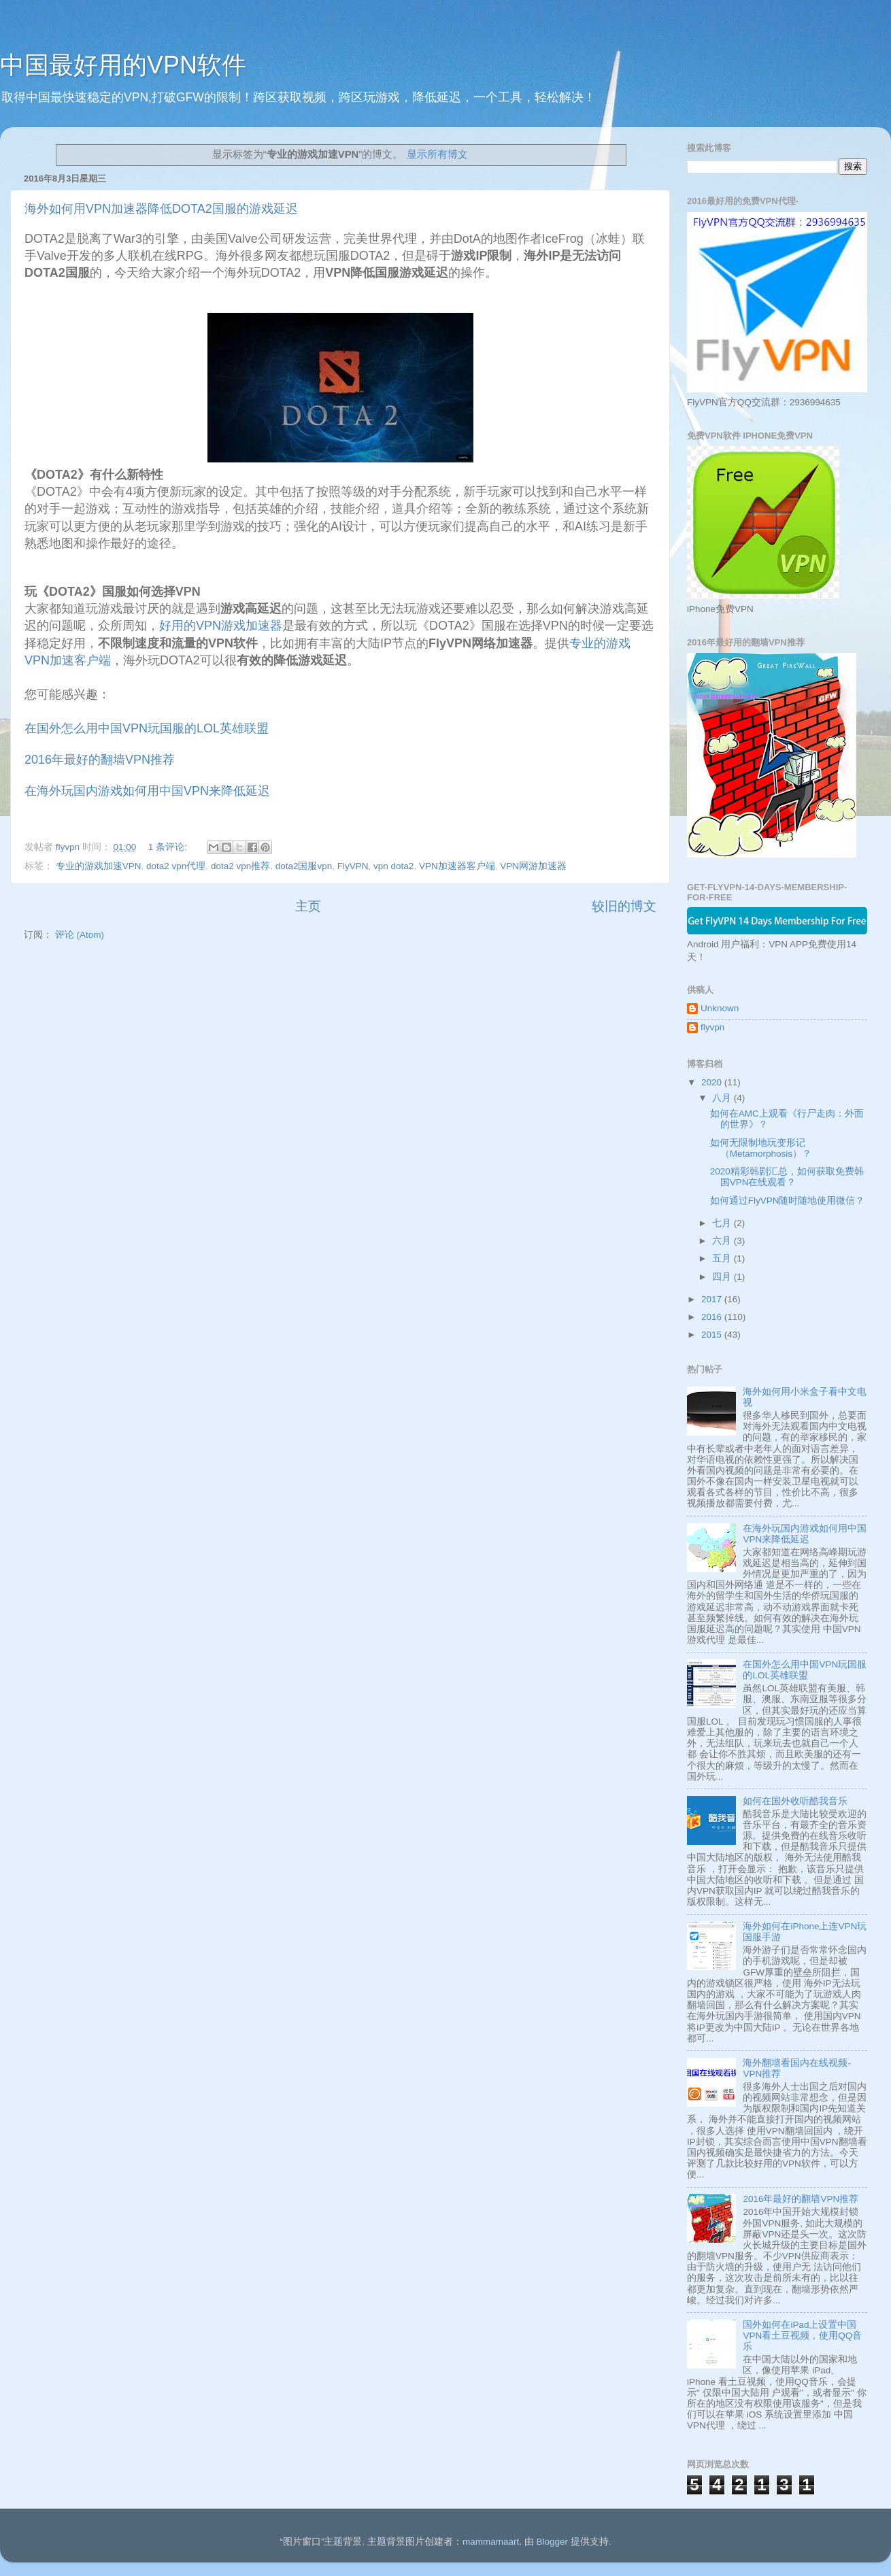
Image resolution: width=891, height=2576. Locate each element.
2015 (712, 1334)
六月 (723, 1241)
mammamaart (491, 2542)
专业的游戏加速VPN (98, 866)
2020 (712, 1082)
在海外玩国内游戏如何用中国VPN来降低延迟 (147, 791)
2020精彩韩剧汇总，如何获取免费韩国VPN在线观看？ (787, 1176)
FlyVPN (353, 866)
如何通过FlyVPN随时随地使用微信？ (787, 1201)
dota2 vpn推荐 (240, 866)
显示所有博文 (437, 154)
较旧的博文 (624, 906)
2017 (712, 1299)
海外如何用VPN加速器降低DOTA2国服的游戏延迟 (161, 209)
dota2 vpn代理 (175, 866)
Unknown (720, 1008)
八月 (723, 1098)
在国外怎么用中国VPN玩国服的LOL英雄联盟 (146, 728)
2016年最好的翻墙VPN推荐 (99, 759)
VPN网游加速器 (533, 866)
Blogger (552, 2542)
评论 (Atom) (79, 935)
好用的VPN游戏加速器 (220, 625)
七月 (723, 1223)
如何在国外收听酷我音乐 (795, 1801)
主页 (308, 906)
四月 (723, 1277)
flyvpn (712, 1027)
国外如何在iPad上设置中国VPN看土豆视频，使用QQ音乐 (802, 2336)
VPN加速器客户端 (457, 866)
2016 (712, 1317)
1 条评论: (169, 847)
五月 (723, 1258)
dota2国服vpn (304, 866)
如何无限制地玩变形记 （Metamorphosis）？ (760, 1148)
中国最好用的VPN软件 (123, 65)
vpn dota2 (393, 866)
